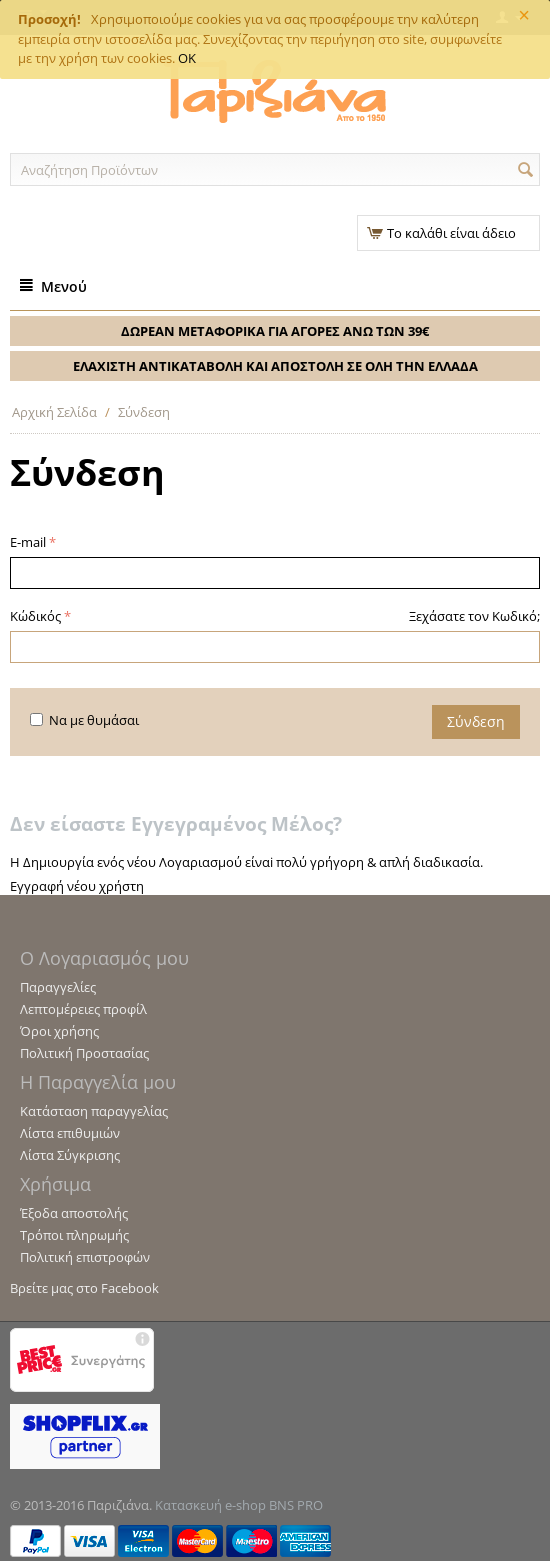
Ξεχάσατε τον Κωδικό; (474, 616)
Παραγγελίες (58, 987)
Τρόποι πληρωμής (74, 1235)
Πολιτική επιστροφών (85, 1257)
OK (187, 58)
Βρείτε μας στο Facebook (84, 1288)
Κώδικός (35, 616)
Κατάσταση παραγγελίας (94, 1111)
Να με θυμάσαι (84, 720)
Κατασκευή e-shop (210, 1505)
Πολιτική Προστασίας (84, 1053)
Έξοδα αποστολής (74, 1213)
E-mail (28, 542)
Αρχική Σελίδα (54, 412)
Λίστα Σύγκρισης (70, 1155)
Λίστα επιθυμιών (70, 1133)
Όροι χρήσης (59, 1031)
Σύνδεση (476, 721)
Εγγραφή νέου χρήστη (77, 886)
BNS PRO (296, 1505)
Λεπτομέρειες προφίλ (83, 1009)
